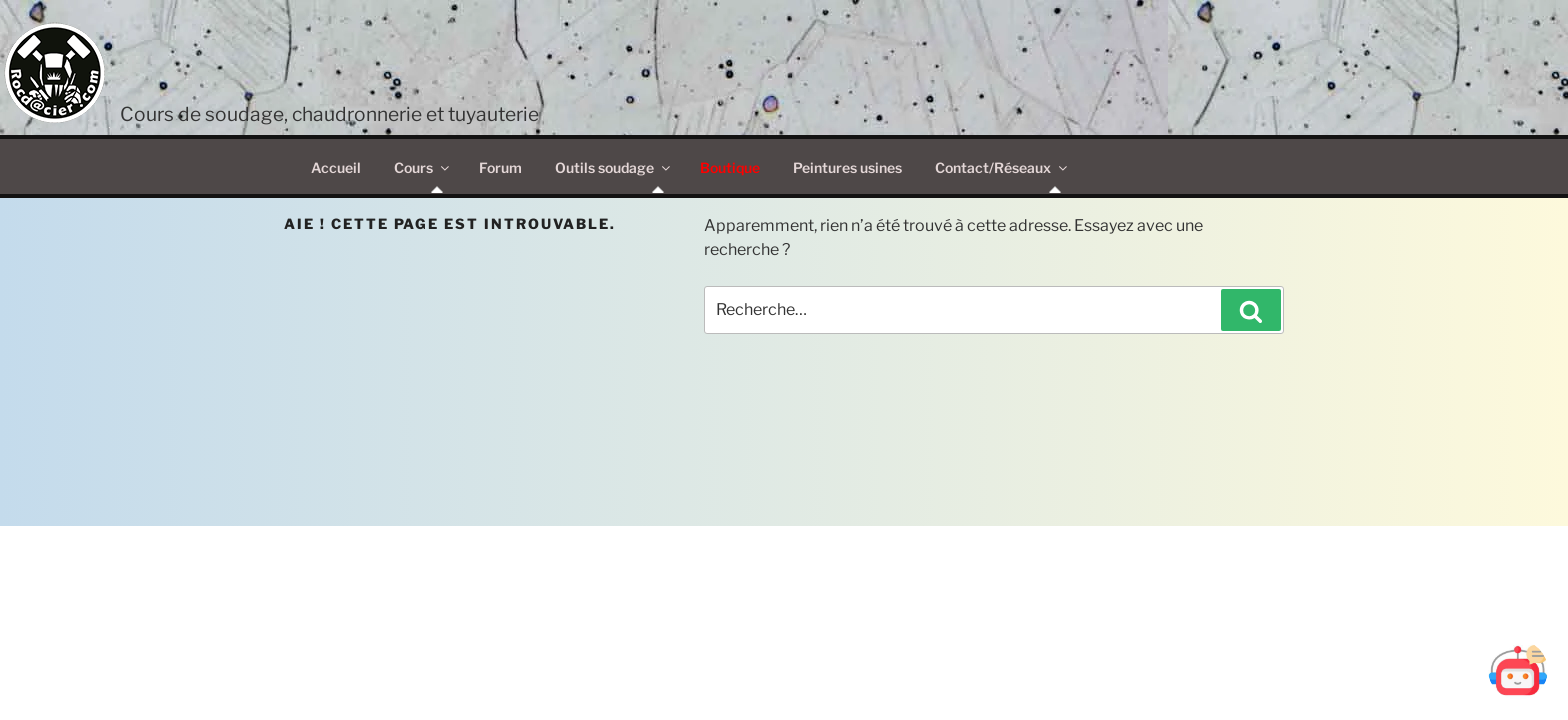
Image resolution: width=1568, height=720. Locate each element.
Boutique (730, 167)
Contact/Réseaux (1002, 167)
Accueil (336, 167)
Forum (500, 167)
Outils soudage (614, 167)
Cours (423, 167)
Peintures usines (847, 167)
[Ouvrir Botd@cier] (1518, 670)
